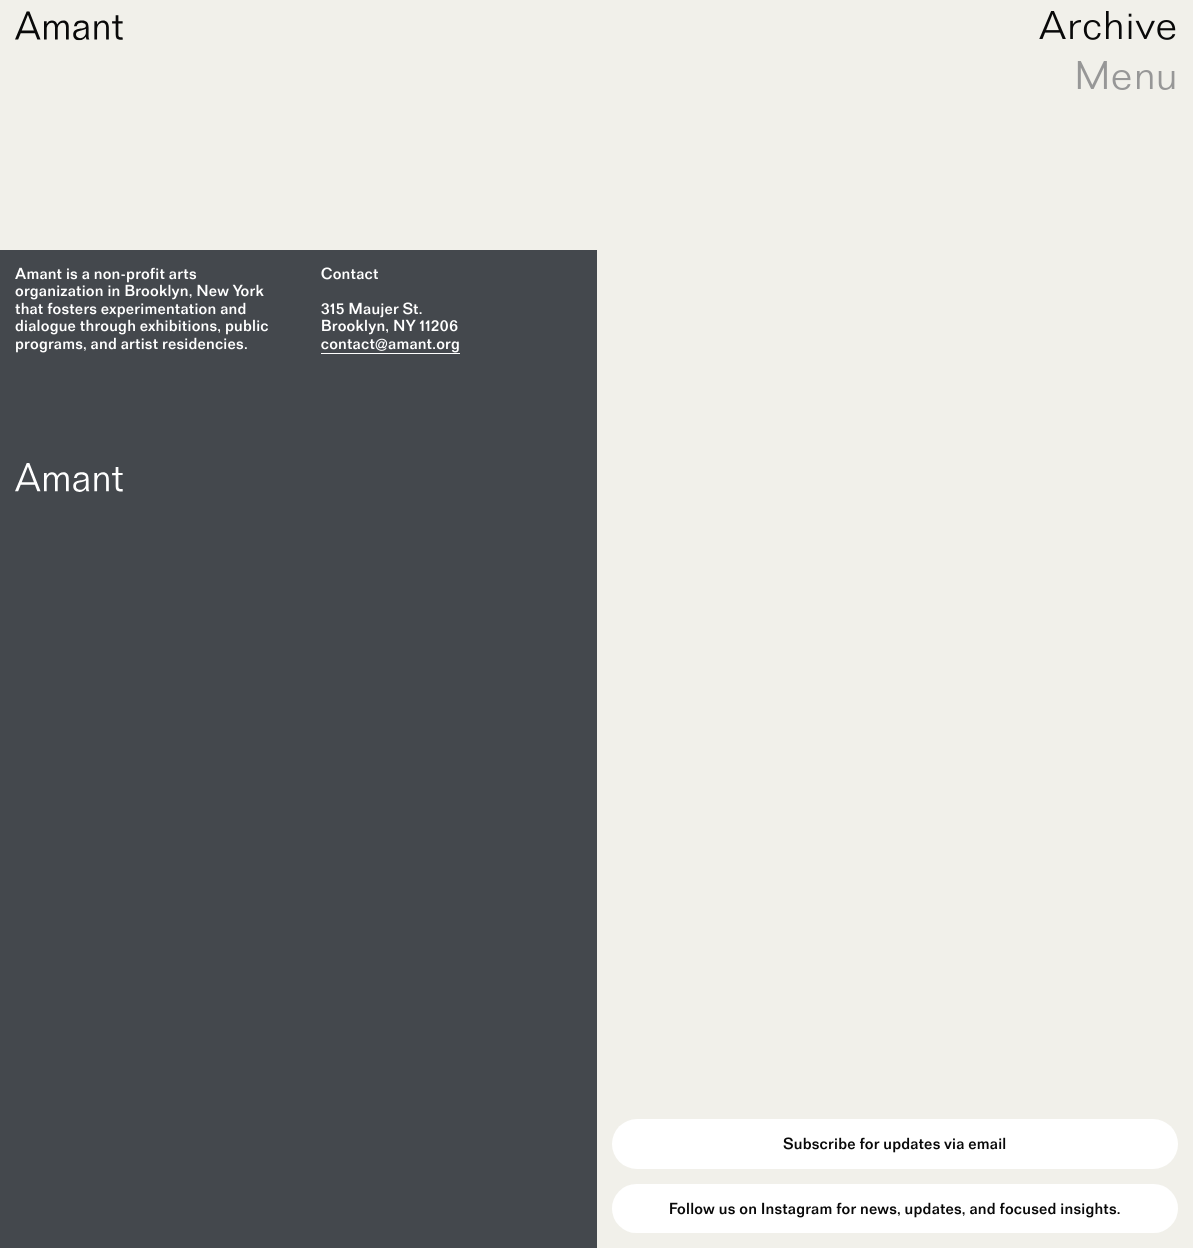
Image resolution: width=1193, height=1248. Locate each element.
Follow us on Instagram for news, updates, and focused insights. (895, 1208)
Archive (1108, 25)
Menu (1126, 75)
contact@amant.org (390, 343)
